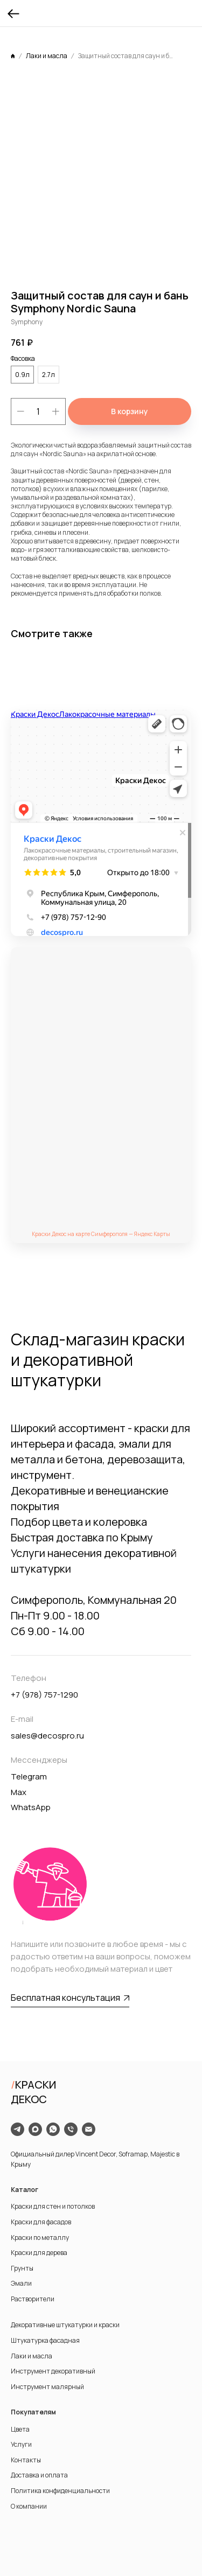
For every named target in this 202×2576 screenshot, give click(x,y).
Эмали (21, 2283)
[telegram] (17, 2129)
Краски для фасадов (41, 2221)
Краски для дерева (39, 2252)
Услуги (21, 2444)
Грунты (22, 2268)
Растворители (32, 2298)
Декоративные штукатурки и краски (65, 2324)
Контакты (26, 2460)
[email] (88, 2129)
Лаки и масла (31, 2356)
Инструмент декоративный (53, 2371)
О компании (29, 2506)
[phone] (71, 2129)
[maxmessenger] (35, 2129)
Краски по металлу (40, 2237)
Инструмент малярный (47, 2386)
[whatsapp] (53, 2129)
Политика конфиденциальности (60, 2490)
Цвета (20, 2429)
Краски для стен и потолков (53, 2206)
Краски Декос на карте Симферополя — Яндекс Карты (101, 1234)
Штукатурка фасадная (45, 2340)
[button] (70, 1998)
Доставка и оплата (39, 2475)
